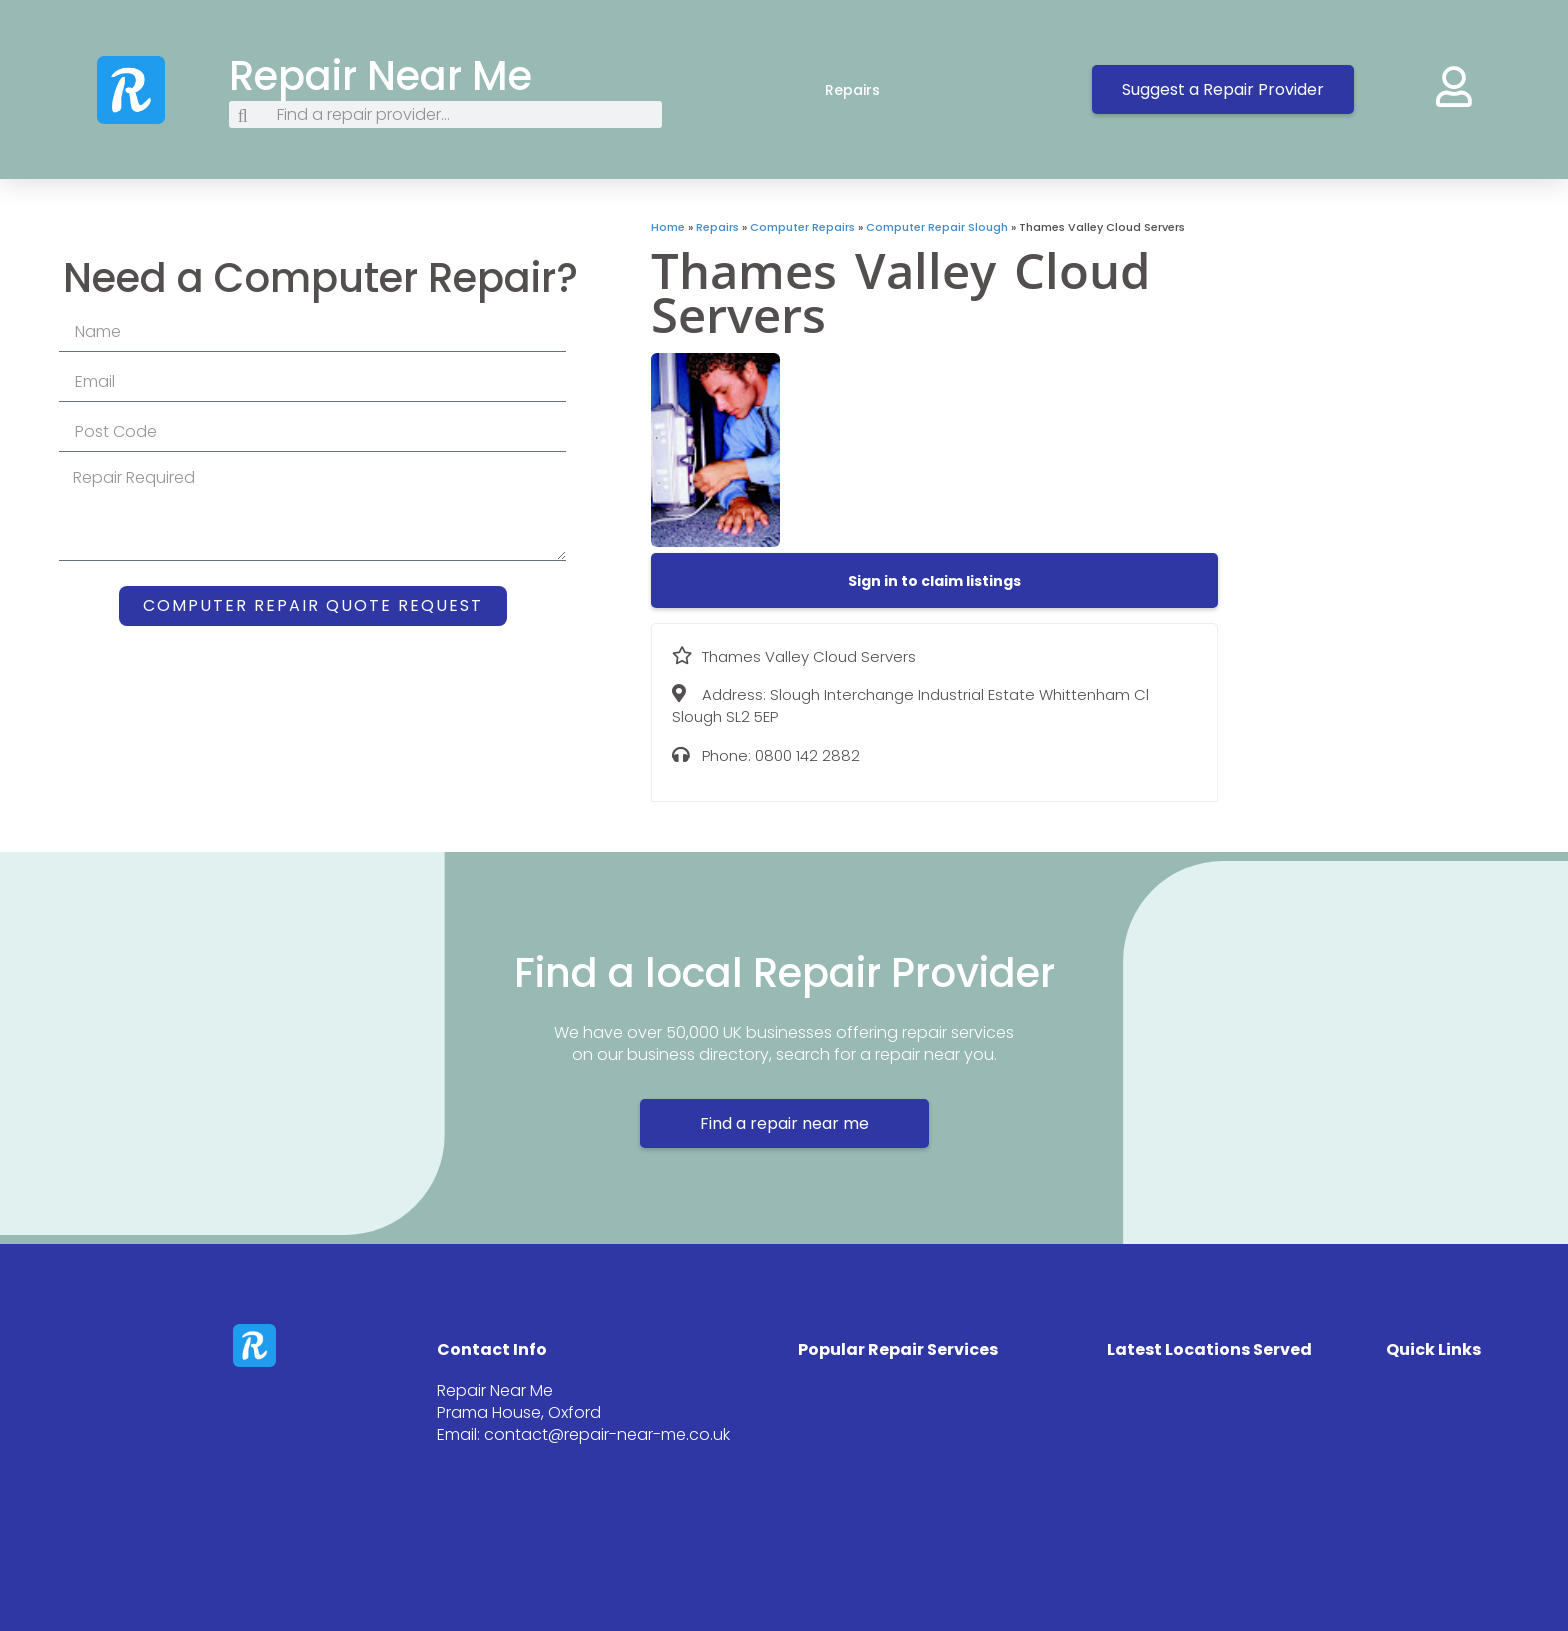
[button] (934, 581)
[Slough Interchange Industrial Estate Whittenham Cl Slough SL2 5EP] (1392, 369)
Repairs (872, 90)
